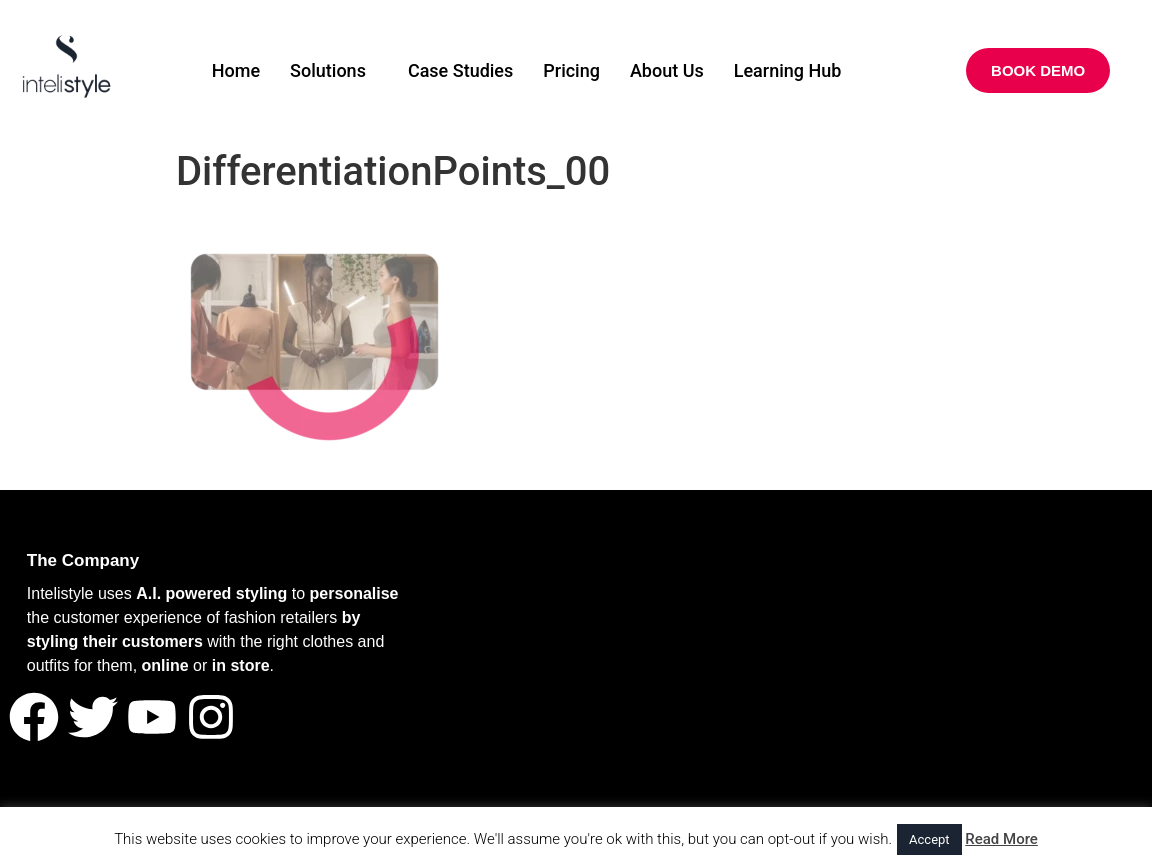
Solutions (328, 70)
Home (236, 70)
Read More (1001, 839)
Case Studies (460, 70)
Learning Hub (788, 70)
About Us (667, 70)
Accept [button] (929, 839)
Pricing (571, 70)
